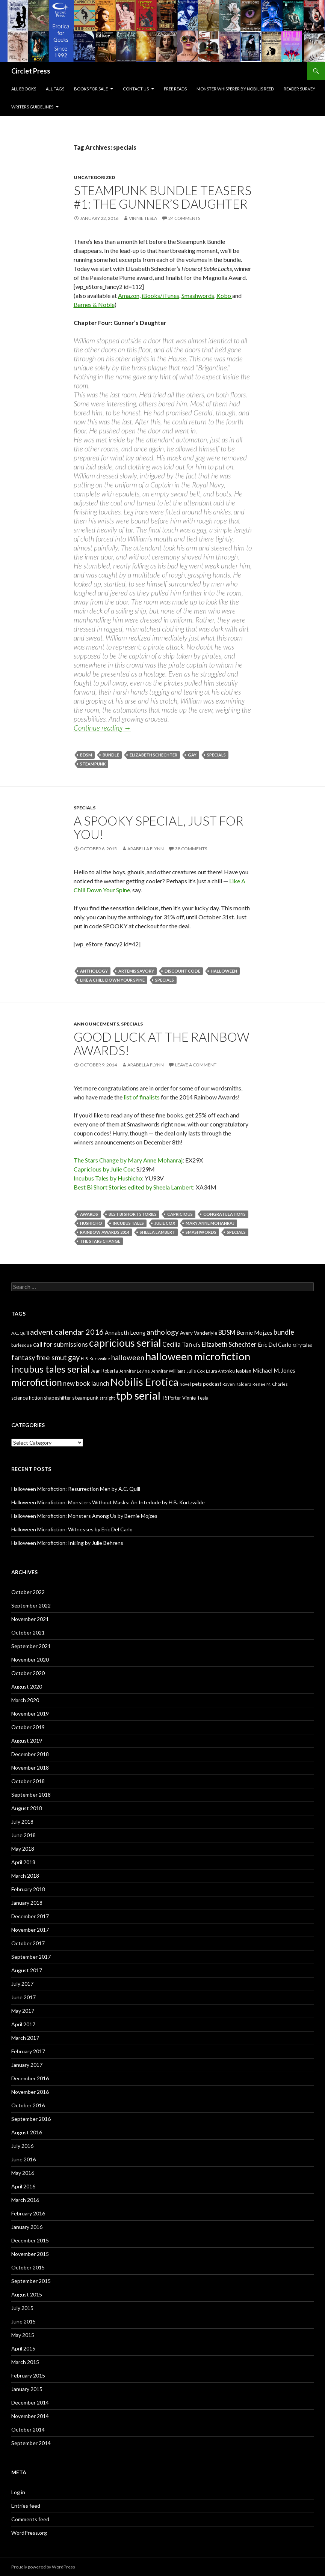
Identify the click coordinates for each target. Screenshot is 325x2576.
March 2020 (25, 1700)
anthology (94, 970)
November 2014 (30, 2416)
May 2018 (22, 1848)
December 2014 (30, 2402)
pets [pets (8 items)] (197, 1384)
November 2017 (30, 1929)
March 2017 (25, 2038)
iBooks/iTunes (160, 295)
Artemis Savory (136, 970)
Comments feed (30, 2519)
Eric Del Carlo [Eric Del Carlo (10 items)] (275, 1344)
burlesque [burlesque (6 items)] (21, 1345)
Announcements (96, 1024)
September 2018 (31, 1794)
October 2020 (28, 1673)
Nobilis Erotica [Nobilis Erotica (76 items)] (144, 1382)
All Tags (55, 88)
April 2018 (23, 1862)
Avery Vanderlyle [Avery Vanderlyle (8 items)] (198, 1333)
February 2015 (28, 2375)
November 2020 (30, 1659)
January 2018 (26, 1902)
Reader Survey (299, 88)
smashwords (201, 1232)
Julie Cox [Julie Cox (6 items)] (196, 1371)
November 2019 (30, 1713)
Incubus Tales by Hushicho (108, 1178)
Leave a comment (195, 1065)
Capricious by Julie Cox (104, 1169)
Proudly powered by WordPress (43, 2567)
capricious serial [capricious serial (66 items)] (125, 1343)
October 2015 (28, 2267)
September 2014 (31, 2443)
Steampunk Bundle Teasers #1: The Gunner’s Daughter (162, 197)
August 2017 (26, 1970)
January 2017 (26, 2065)
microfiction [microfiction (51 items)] (36, 1382)
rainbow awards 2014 (104, 1232)
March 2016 (25, 2200)
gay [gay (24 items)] (74, 1357)
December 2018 (30, 1754)
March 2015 (25, 2362)
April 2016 (23, 2186)
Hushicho (91, 1223)
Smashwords (197, 295)
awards (89, 1214)
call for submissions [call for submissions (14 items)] (60, 1344)
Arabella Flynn (145, 848)
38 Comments (191, 848)
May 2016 (22, 2173)
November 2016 (30, 2092)
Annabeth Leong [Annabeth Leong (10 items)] (125, 1332)
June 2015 (23, 2321)
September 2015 (31, 2281)
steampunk (93, 763)
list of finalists (142, 1097)
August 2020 (26, 1686)
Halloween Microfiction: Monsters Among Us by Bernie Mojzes (84, 1516)
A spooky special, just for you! (158, 827)
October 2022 (28, 1592)
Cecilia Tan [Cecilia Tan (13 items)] (177, 1344)
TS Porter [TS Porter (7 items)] (171, 1398)
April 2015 (23, 2348)
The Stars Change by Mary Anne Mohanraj (128, 1160)
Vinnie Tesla (143, 218)
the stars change (100, 1241)
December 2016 (30, 2078)
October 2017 (28, 1943)
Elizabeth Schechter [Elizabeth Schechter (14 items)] (229, 1344)
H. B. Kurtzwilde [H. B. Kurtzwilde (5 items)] (95, 1358)
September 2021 (31, 1646)
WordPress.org (29, 2532)
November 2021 (30, 1619)
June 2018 (23, 1835)
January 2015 (26, 2389)
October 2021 (28, 1632)
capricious (180, 1214)
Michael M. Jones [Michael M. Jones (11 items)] (273, 1370)
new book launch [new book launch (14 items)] (86, 1383)
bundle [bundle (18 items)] (284, 1332)
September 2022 (31, 1605)
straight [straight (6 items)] (107, 1398)
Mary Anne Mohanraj (210, 1223)
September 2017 (31, 1956)
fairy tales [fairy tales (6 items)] (302, 1345)
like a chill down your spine (112, 979)
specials (216, 754)
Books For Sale (91, 88)
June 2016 (23, 2159)
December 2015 (30, 2240)
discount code (182, 970)
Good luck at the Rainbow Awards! (161, 1043)
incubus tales (128, 1223)
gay (192, 754)
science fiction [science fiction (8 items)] (27, 1398)
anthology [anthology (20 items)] (163, 1332)
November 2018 (30, 1767)
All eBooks (23, 88)
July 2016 (22, 2146)
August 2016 (26, 2132)
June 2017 (23, 1997)
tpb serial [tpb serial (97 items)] (138, 1395)
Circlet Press (30, 71)
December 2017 (30, 1916)
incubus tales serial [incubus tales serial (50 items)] (50, 1368)
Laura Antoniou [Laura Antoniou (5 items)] (220, 1370)
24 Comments (184, 218)
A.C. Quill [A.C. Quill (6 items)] (20, 1333)
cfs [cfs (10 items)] (197, 1344)
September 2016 (31, 2119)
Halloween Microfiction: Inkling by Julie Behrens (67, 1543)
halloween (224, 970)
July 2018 (22, 1821)
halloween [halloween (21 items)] (127, 1357)
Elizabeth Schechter (153, 754)
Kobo (224, 295)
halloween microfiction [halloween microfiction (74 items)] (197, 1356)
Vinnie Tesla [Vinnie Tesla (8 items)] (195, 1398)
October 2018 (28, 1781)
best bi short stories (133, 1214)
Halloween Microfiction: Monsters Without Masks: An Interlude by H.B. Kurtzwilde (108, 1502)
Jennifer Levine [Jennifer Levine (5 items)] (134, 1370)
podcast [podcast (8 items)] (212, 1384)
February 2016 (28, 2213)
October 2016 (28, 2105)
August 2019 (26, 1740)
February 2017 (28, 2051)
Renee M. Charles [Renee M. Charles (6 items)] (270, 1384)
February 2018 (28, 1889)
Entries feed (25, 2505)
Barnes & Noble (94, 304)
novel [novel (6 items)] (185, 1384)
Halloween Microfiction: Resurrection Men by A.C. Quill (75, 1489)
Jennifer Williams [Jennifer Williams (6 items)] (168, 1371)
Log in (18, 2492)
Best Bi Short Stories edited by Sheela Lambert (133, 1187)
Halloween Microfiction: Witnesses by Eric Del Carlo (72, 1529)
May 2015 (22, 2335)
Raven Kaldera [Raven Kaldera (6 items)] (236, 1384)
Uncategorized (94, 177)
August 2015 (26, 2294)
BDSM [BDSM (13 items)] (226, 1332)
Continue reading (102, 727)
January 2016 (26, 2227)
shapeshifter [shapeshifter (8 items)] (57, 1398)
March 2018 (25, 1875)
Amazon (128, 295)
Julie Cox (164, 1223)
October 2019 (28, 1727)
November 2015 (30, 2254)
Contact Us (136, 88)
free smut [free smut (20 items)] (51, 1357)
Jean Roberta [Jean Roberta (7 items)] (104, 1371)
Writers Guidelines (32, 106)
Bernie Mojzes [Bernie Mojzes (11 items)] (254, 1332)
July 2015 (22, 2308)
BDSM (86, 754)
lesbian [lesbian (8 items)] (243, 1371)
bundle (111, 754)
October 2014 (28, 2429)
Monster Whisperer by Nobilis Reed (235, 88)
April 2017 (23, 2024)
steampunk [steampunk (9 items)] (85, 1397)
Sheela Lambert (157, 1232)
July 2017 (22, 1983)
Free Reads (175, 88)
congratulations (224, 1214)
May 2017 (22, 2011)
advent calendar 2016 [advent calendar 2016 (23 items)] (67, 1331)
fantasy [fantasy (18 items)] (23, 1357)
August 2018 (26, 1808)
